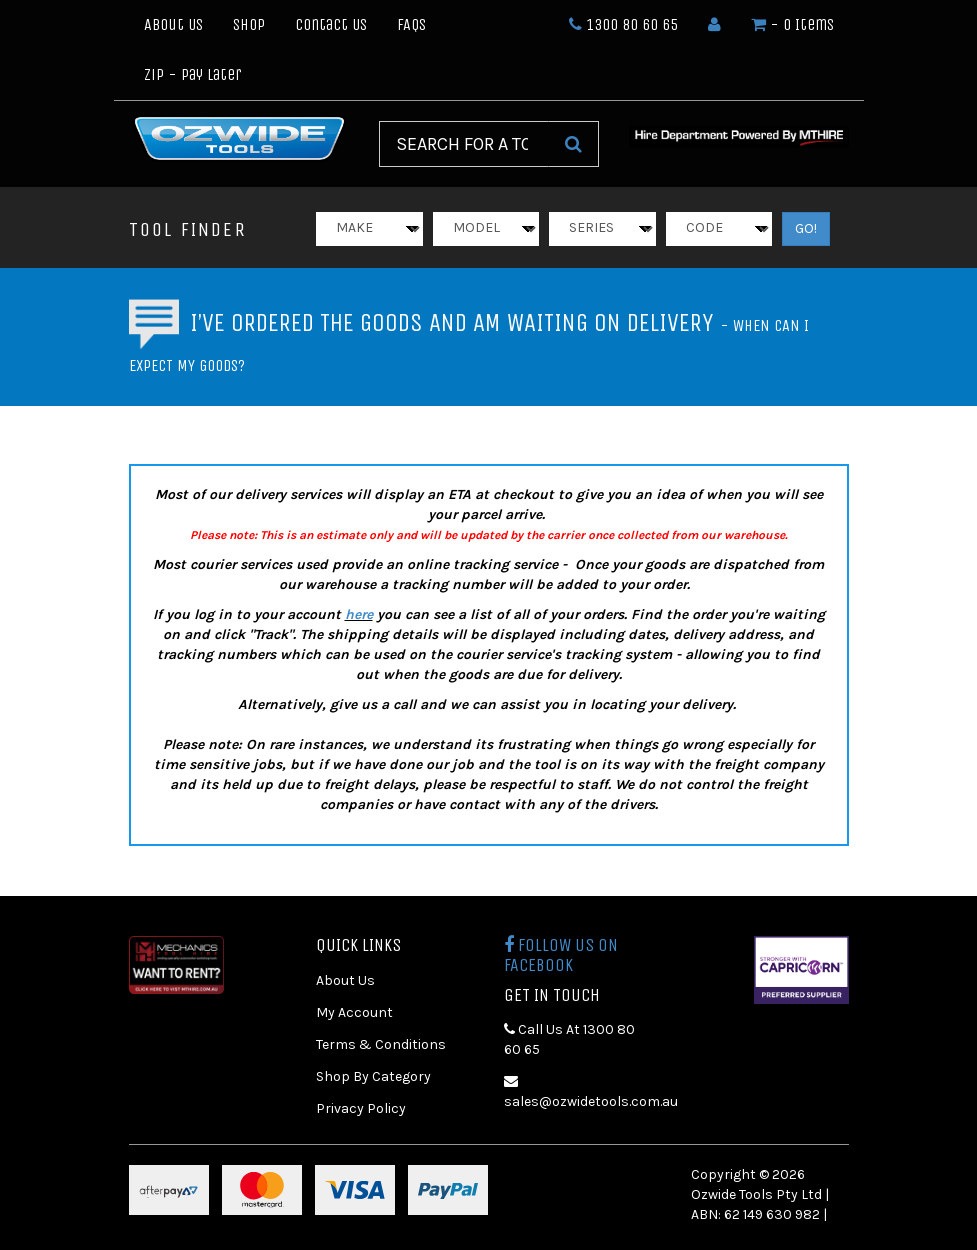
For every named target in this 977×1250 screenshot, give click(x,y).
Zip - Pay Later (192, 74)
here (359, 614)
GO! (806, 228)
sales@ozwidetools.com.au (583, 1092)
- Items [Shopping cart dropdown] (792, 24)
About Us (173, 24)
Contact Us (331, 24)
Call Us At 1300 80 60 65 (569, 1039)
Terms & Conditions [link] (381, 1044)
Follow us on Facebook (561, 955)
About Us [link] (345, 980)
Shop (249, 24)
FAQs (411, 24)
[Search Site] (573, 144)
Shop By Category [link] (373, 1076)
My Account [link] (354, 1012)
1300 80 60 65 (623, 24)
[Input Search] (464, 144)
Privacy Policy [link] (361, 1108)
